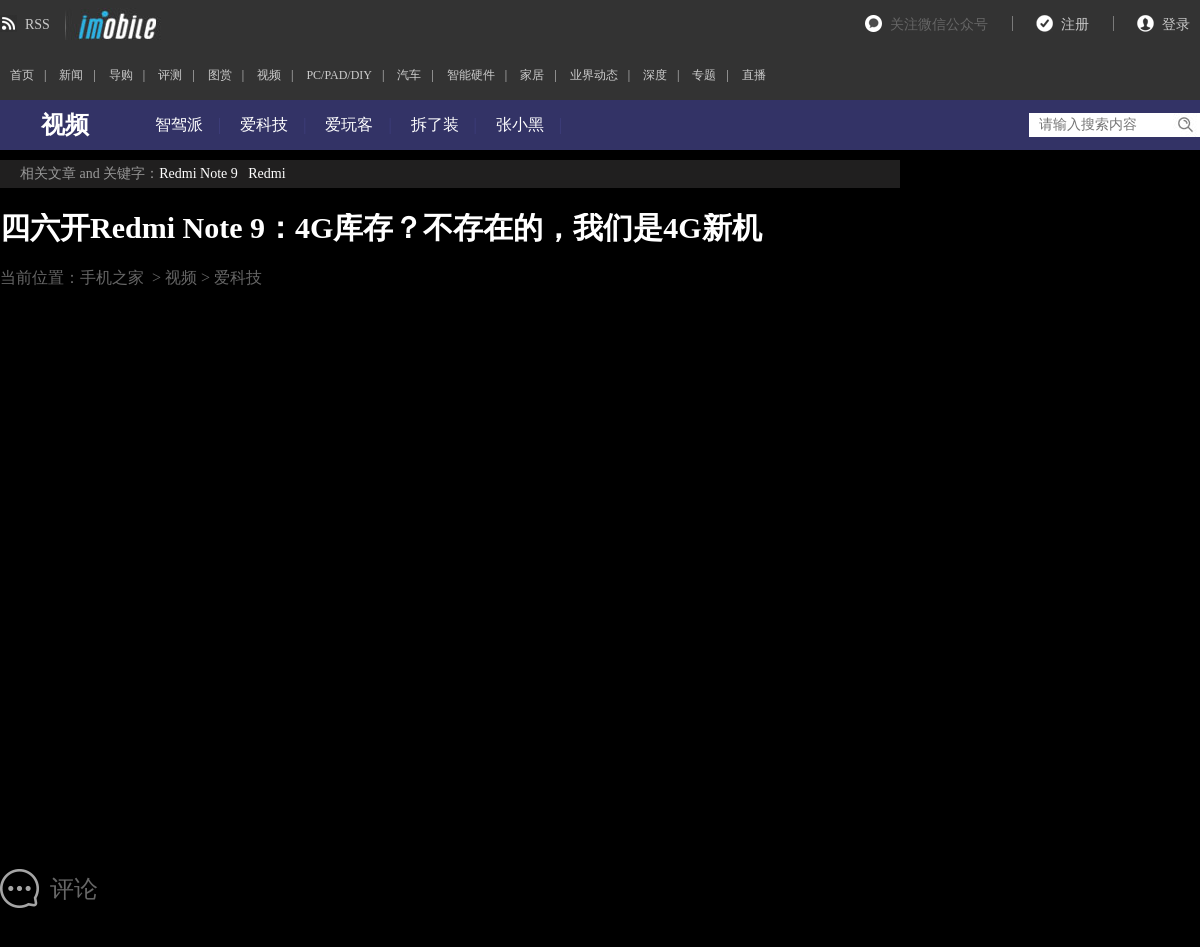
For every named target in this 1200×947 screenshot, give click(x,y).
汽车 (409, 75)
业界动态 (594, 75)
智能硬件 (471, 75)
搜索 (1184, 125)
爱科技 (264, 124)
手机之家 (112, 277)
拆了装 (435, 124)
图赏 (220, 75)
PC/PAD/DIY (339, 75)
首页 (22, 75)
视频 (269, 75)
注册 (1075, 24)
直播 (754, 75)
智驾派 (179, 124)
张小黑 (520, 124)
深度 (655, 75)
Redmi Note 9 (198, 173)
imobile (115, 25)
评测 (170, 75)
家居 (532, 75)
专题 (704, 75)
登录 (1176, 24)
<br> (428, 573)
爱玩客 (349, 124)
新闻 (71, 75)
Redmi (266, 173)
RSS (37, 24)
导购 (121, 75)
